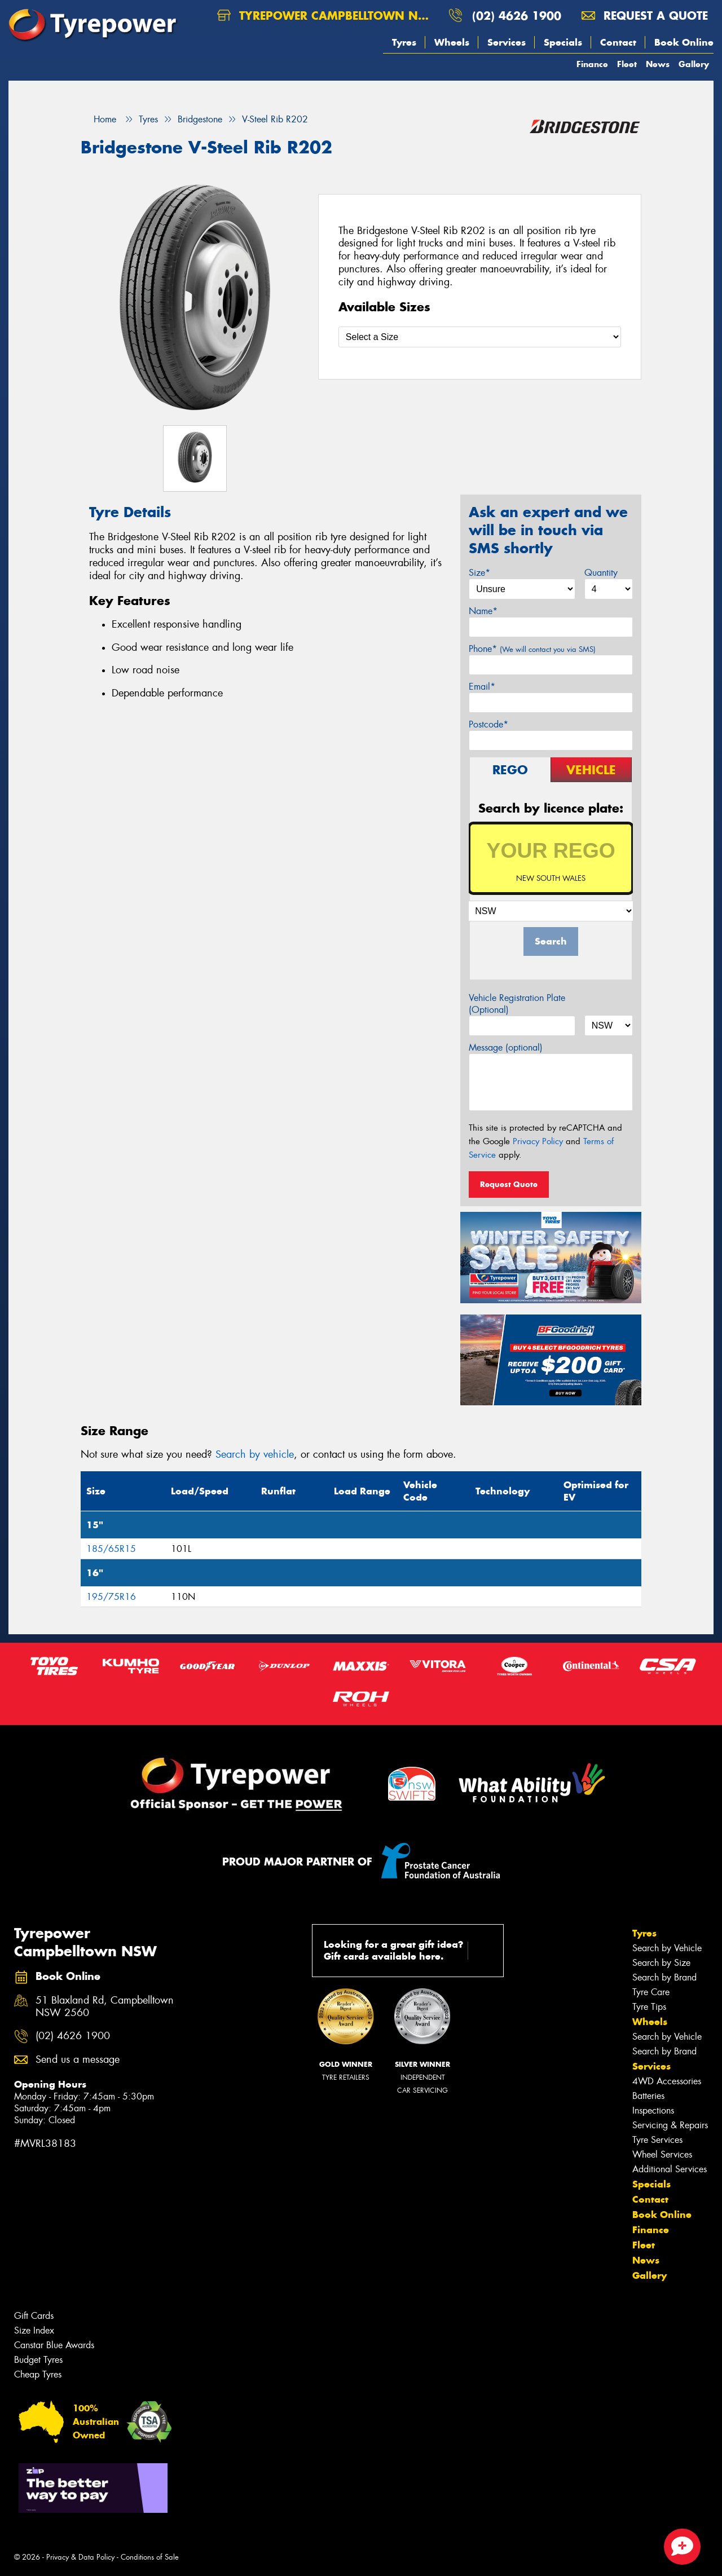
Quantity (601, 573)
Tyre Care (651, 1992)
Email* (482, 686)
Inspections (653, 2110)
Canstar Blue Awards (54, 2345)
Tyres (404, 42)
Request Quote (509, 1184)
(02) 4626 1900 (516, 15)
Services (506, 42)
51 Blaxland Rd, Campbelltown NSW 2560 (105, 2007)
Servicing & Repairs (670, 2125)
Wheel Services (662, 2154)
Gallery (694, 64)
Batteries (648, 2096)
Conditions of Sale (150, 2557)
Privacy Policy (538, 1141)
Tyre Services (657, 2140)
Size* (479, 573)
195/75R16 (111, 1597)
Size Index (34, 2330)
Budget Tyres (38, 2360)
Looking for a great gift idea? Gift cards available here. (410, 1950)
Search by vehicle (254, 1454)
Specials (563, 42)
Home (98, 119)
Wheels (451, 42)
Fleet (627, 64)
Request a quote (645, 15)
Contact (618, 42)
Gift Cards (34, 2316)
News (658, 64)
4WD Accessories (666, 2081)
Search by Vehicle (667, 1948)
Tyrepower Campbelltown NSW (327, 15)
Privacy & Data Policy (80, 2557)
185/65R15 (111, 1549)
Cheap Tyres (37, 2374)
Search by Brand (664, 1977)
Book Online (684, 42)
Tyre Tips (649, 2007)
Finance (592, 64)
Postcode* (488, 724)
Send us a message (78, 2059)
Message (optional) (506, 1047)
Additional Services (669, 2169)
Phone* (532, 649)
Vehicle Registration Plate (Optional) (517, 1004)
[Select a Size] (479, 337)
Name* (483, 611)
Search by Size (661, 1963)
